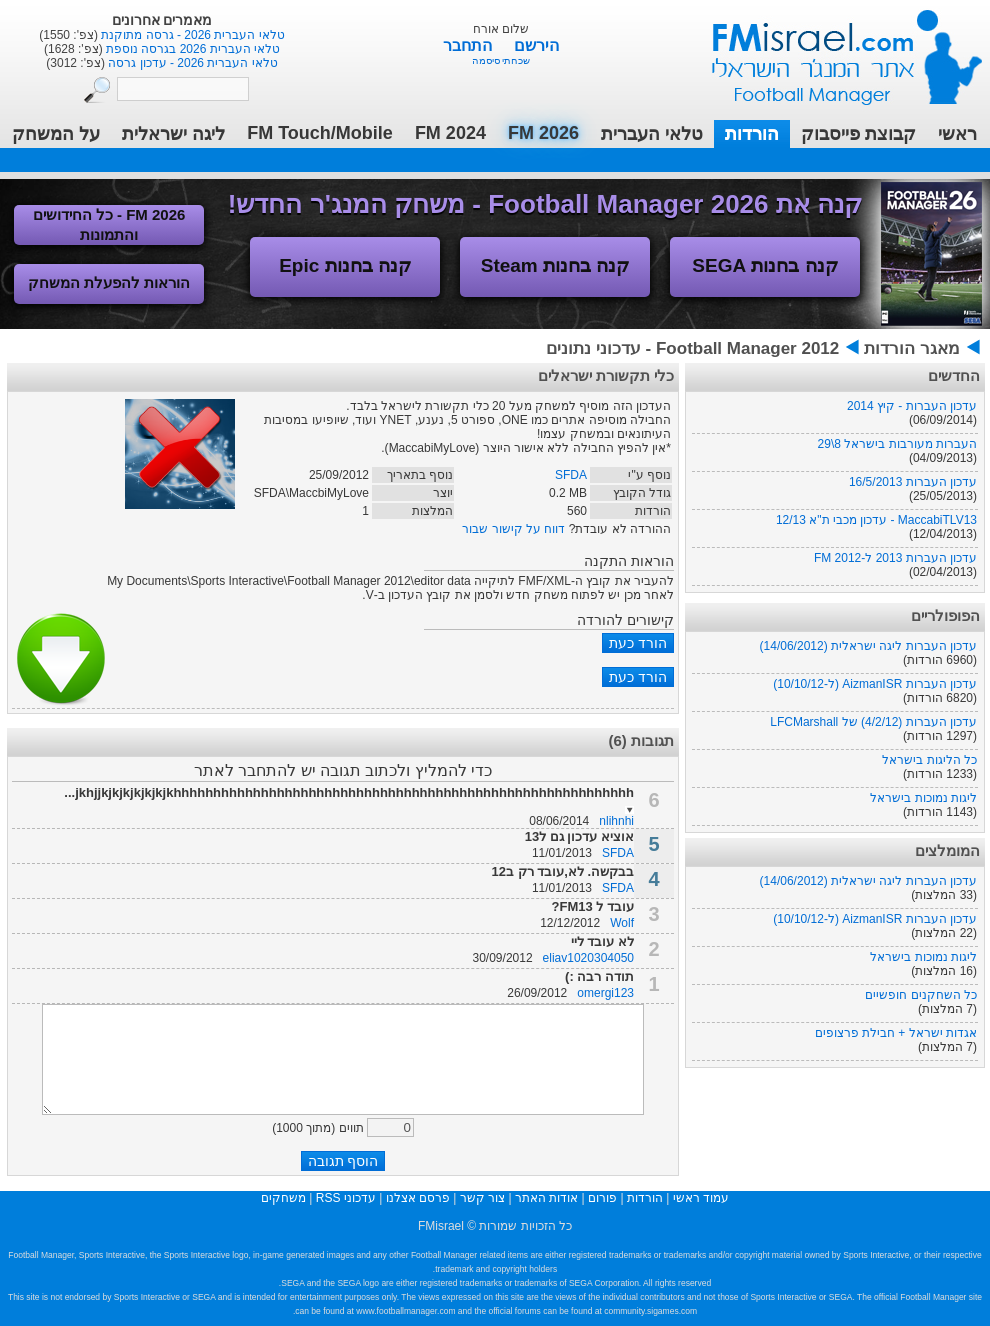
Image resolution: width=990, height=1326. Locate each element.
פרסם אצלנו (418, 1198)
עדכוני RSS (346, 1198)
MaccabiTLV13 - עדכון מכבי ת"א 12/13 (876, 520)
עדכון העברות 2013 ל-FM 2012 (895, 558)
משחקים (283, 1198)
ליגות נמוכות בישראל (923, 798)
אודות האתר (546, 1198)
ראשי (957, 134)
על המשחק (56, 134)
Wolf (622, 923)
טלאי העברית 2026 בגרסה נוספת (191, 49)
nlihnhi (616, 821)
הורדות (752, 134)
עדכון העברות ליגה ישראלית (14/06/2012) (868, 646)
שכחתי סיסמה (501, 60)
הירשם (536, 45)
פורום (602, 1198)
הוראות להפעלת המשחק (109, 282)
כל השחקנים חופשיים (921, 995)
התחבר (469, 45)
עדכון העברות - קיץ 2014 (912, 406)
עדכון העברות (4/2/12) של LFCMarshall (873, 722)
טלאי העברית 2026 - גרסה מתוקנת (191, 35)
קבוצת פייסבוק (858, 134)
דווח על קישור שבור (513, 529)
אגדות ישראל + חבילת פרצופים (896, 1033)
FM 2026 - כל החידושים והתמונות (109, 224)
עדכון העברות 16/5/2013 (913, 482)
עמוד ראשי (834, 49)
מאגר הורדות (912, 348)
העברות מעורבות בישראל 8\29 (897, 444)
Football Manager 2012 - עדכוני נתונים (692, 348)
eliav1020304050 (588, 958)
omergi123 (605, 993)
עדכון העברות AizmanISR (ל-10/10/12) (875, 684)
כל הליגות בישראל (929, 760)
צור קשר (482, 1198)
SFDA (571, 475)
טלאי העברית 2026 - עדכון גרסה (191, 63)
